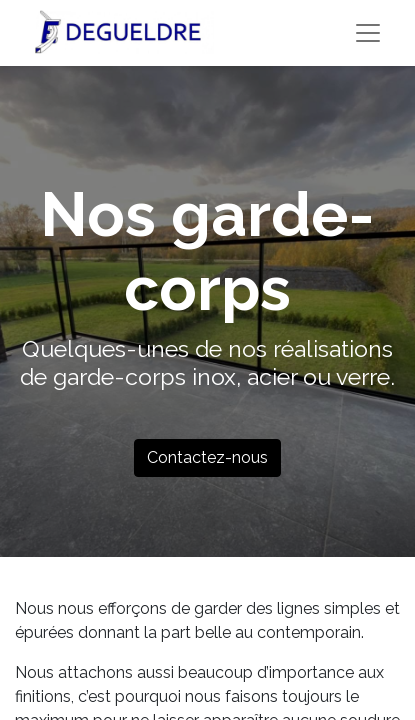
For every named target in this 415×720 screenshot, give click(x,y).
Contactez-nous (207, 457)
